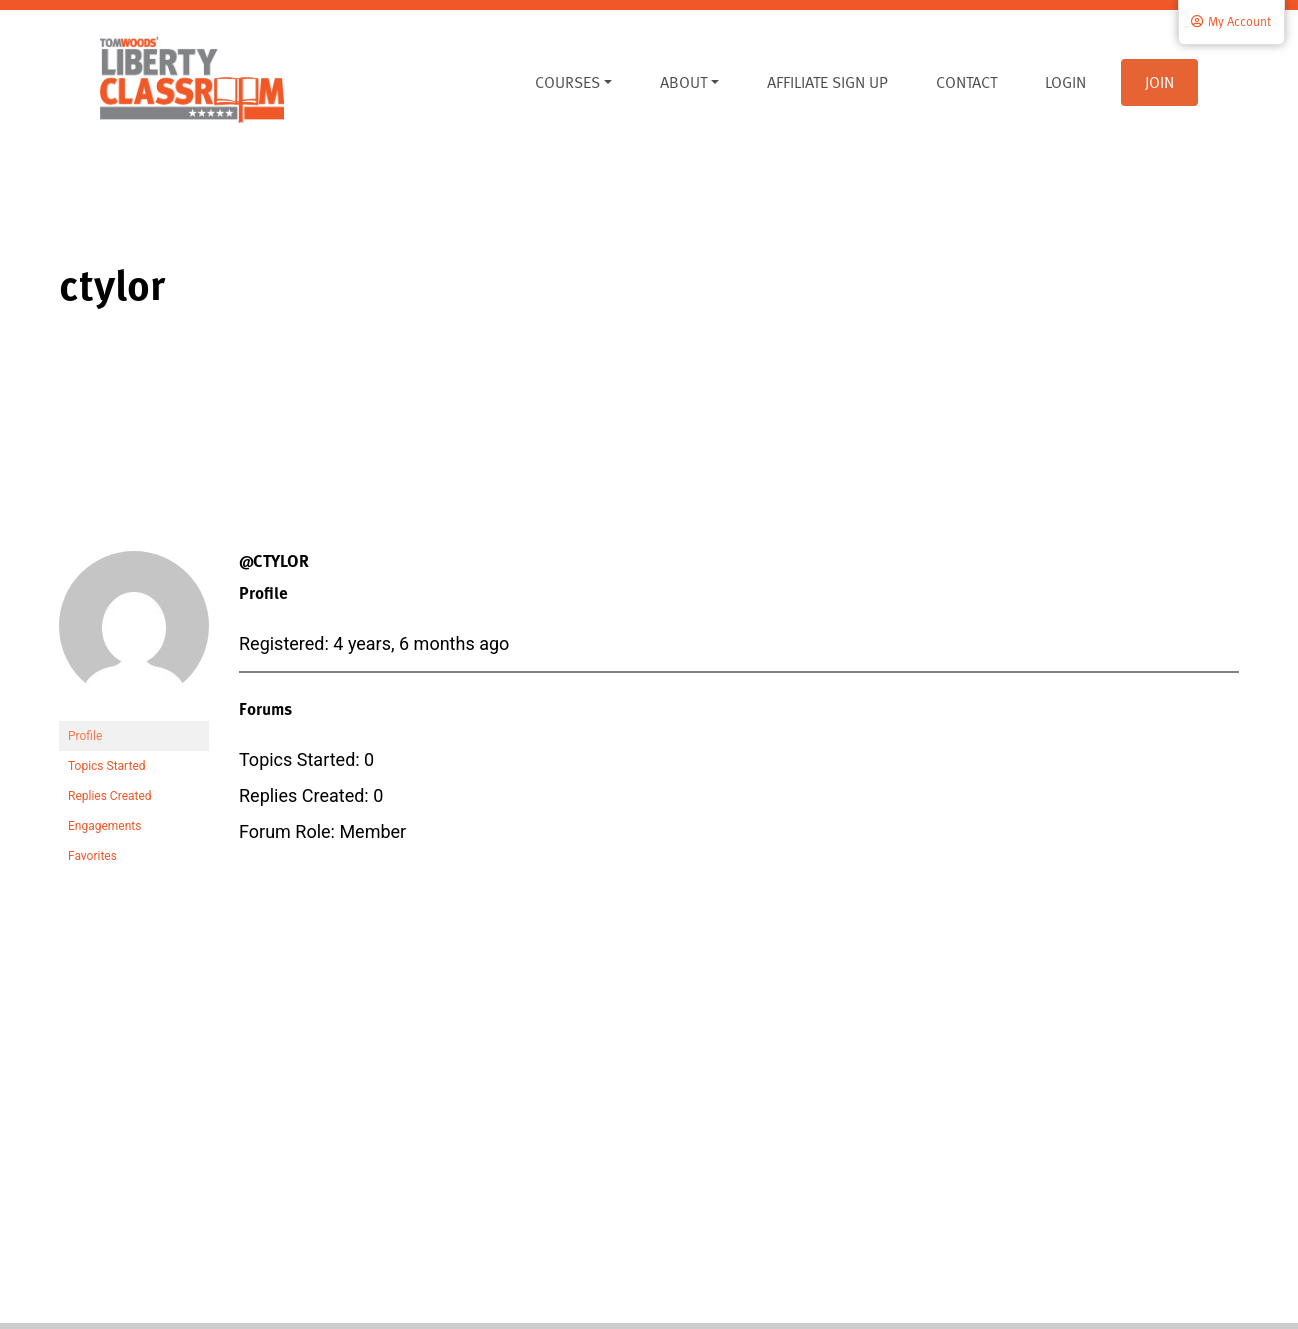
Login (1065, 82)
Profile (85, 736)
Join (1159, 82)
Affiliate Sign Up (827, 82)
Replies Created (110, 796)
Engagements (104, 826)
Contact (966, 82)
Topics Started (107, 766)
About (683, 82)
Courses (567, 82)
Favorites (92, 856)
